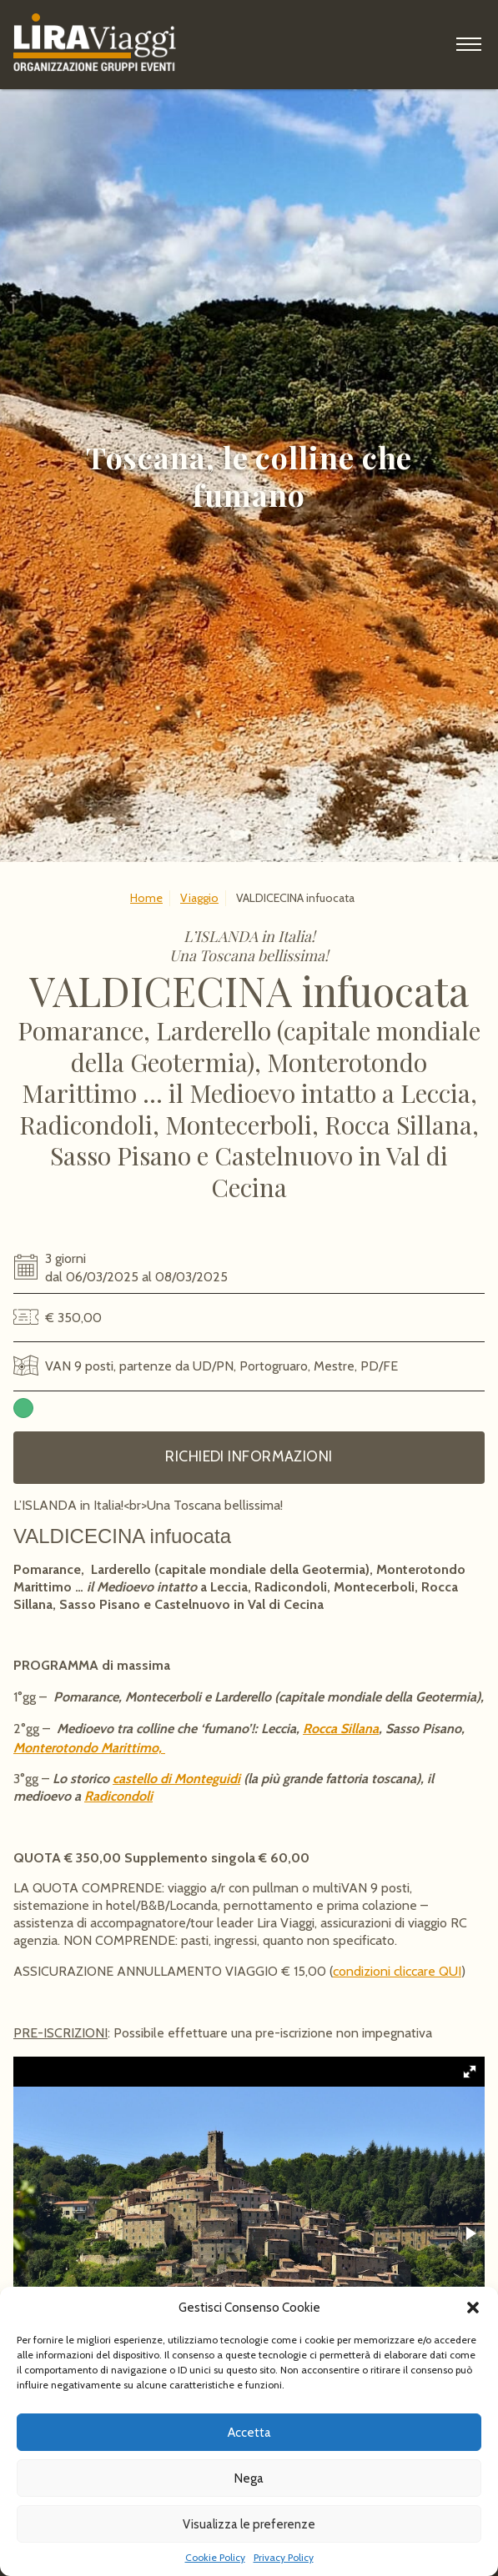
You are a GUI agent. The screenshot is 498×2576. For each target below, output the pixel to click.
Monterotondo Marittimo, (89, 1748)
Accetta (249, 2432)
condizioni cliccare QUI (397, 1971)
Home (146, 897)
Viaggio (199, 897)
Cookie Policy (215, 2557)
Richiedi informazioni (248, 1456)
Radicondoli (118, 1796)
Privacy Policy (284, 2557)
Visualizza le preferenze (249, 2524)
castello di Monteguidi (176, 1779)
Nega (249, 2478)
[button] (473, 2307)
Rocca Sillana (341, 1729)
